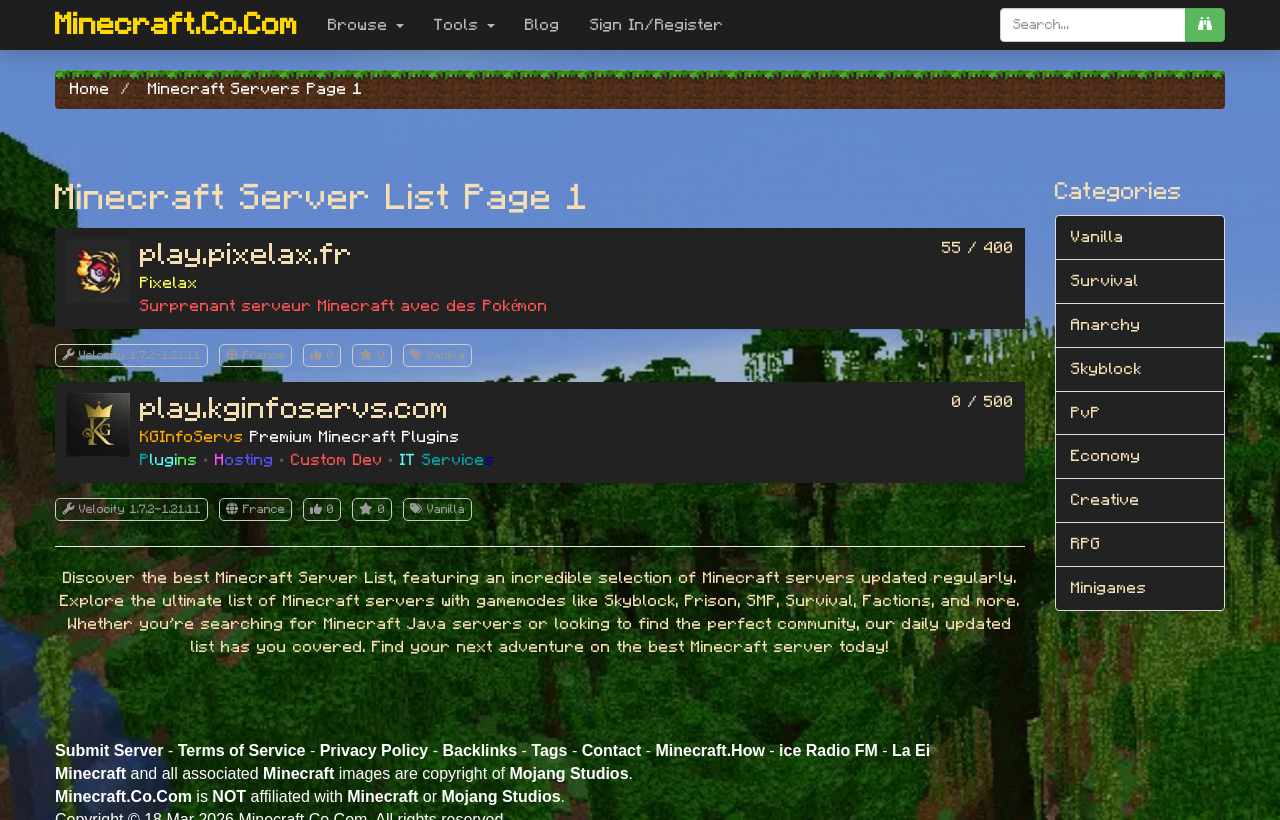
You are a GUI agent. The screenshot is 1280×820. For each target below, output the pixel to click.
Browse (366, 25)
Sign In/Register (657, 25)
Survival (1105, 281)
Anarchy (1106, 325)
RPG (1086, 544)
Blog (542, 25)
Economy (1106, 456)
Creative (1105, 500)
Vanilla (1097, 237)
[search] (1205, 25)
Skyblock (1106, 369)
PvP (1086, 413)
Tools (464, 25)
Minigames (1109, 588)
